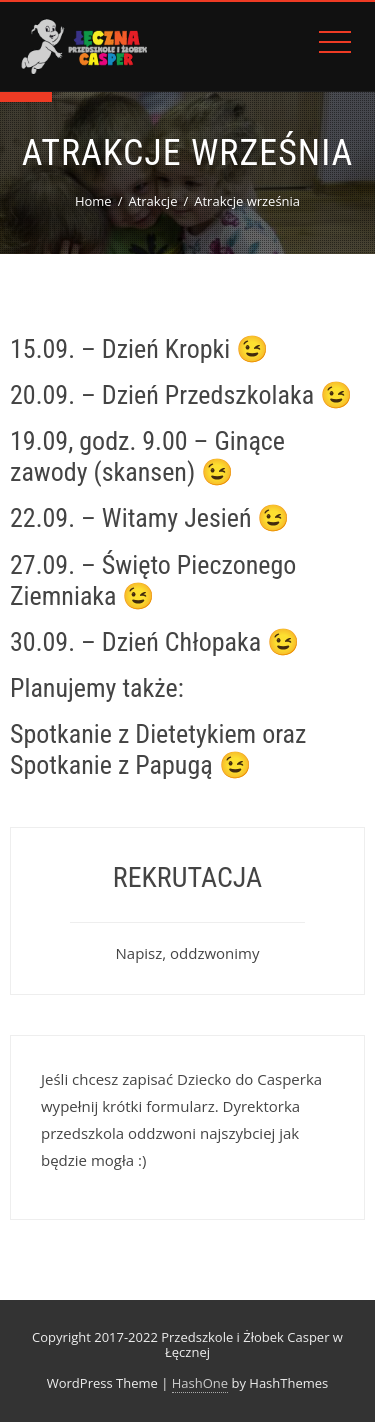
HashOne (200, 1383)
